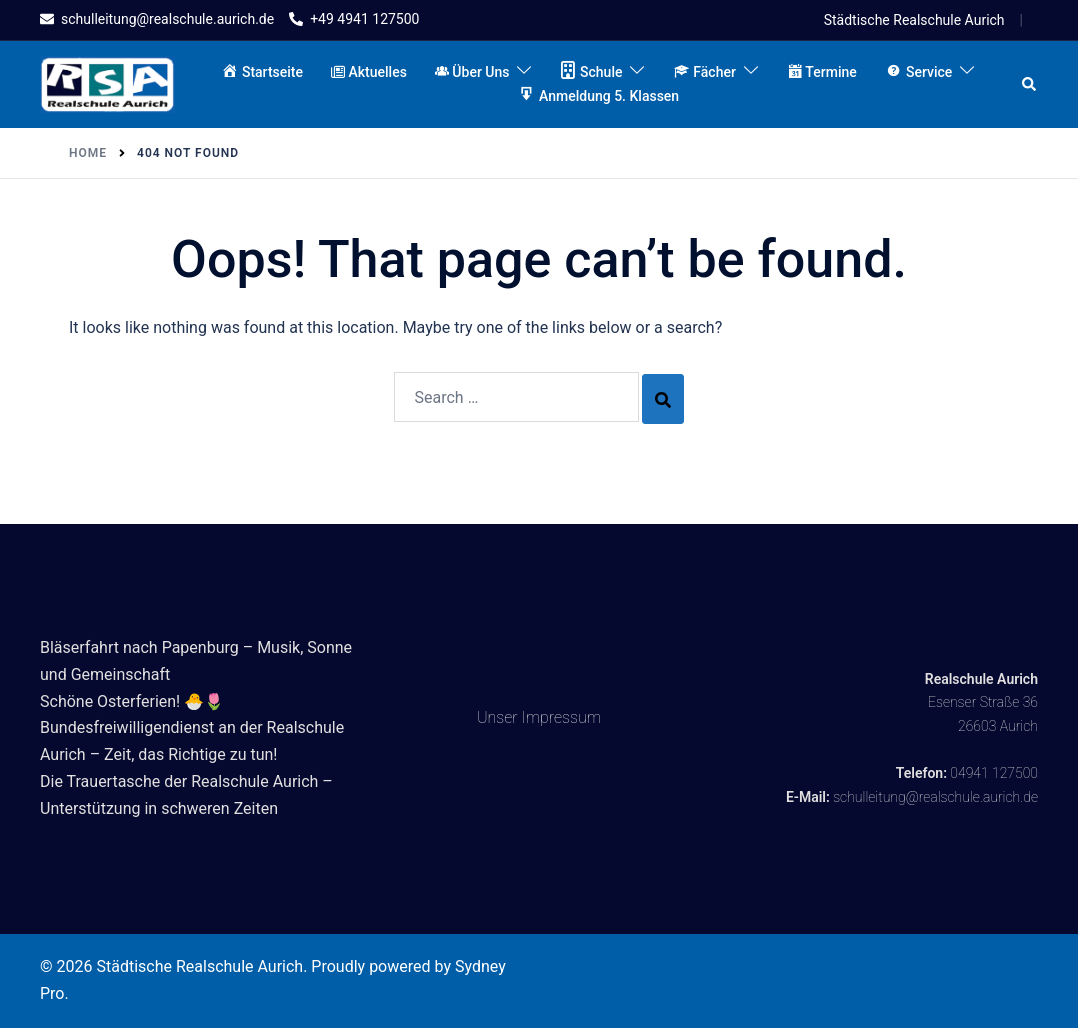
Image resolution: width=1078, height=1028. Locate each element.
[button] (1030, 84)
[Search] (663, 399)
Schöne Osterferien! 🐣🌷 (132, 701)
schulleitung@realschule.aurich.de (935, 797)
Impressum (562, 717)
